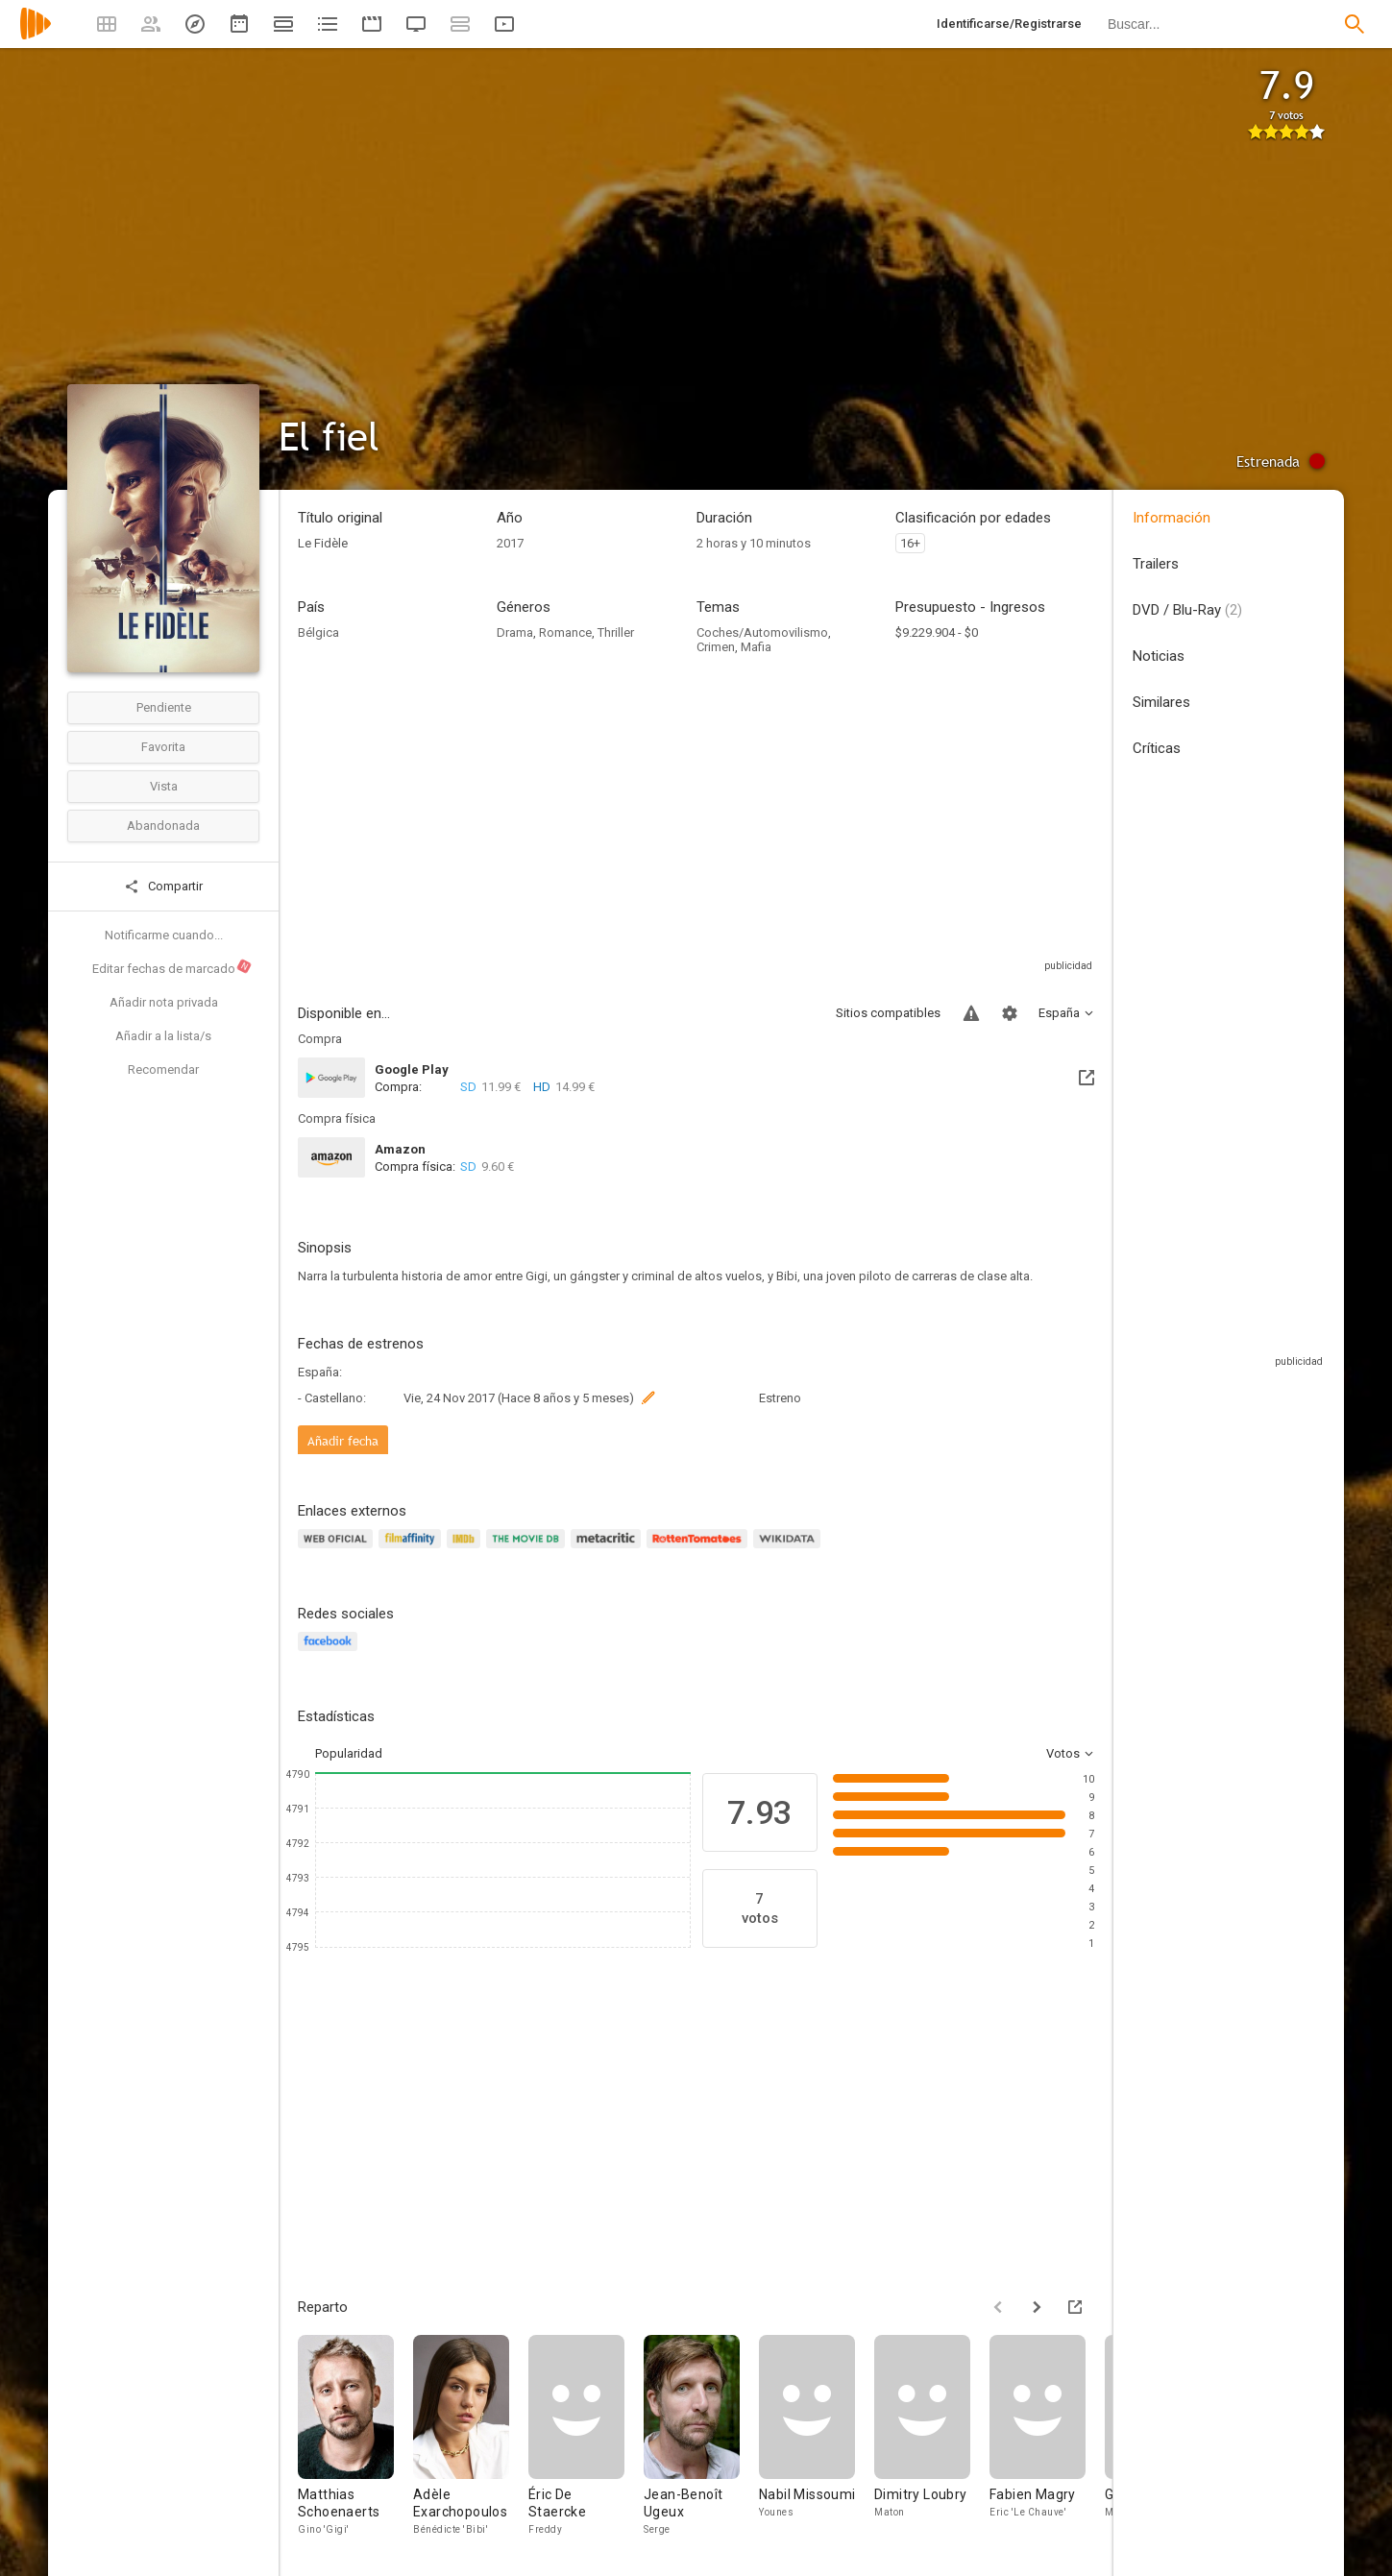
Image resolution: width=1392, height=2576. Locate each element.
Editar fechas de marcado (172, 967)
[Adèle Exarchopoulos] (470, 2436)
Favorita (163, 747)
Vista (164, 786)
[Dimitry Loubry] (931, 2436)
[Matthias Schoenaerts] (355, 2436)
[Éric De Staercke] (586, 2436)
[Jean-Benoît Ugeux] (701, 2436)
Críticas (1157, 748)
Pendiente (163, 707)
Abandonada (163, 825)
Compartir (163, 886)
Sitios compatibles (888, 1013)
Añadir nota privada (164, 1002)
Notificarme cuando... (164, 935)
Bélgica (318, 632)
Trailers (1156, 563)
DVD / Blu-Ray (1187, 610)
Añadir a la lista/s (163, 1036)
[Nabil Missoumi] (816, 2436)
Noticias (1158, 656)
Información (1171, 517)
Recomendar (163, 1069)
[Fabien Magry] (1047, 2436)
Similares (1161, 702)
